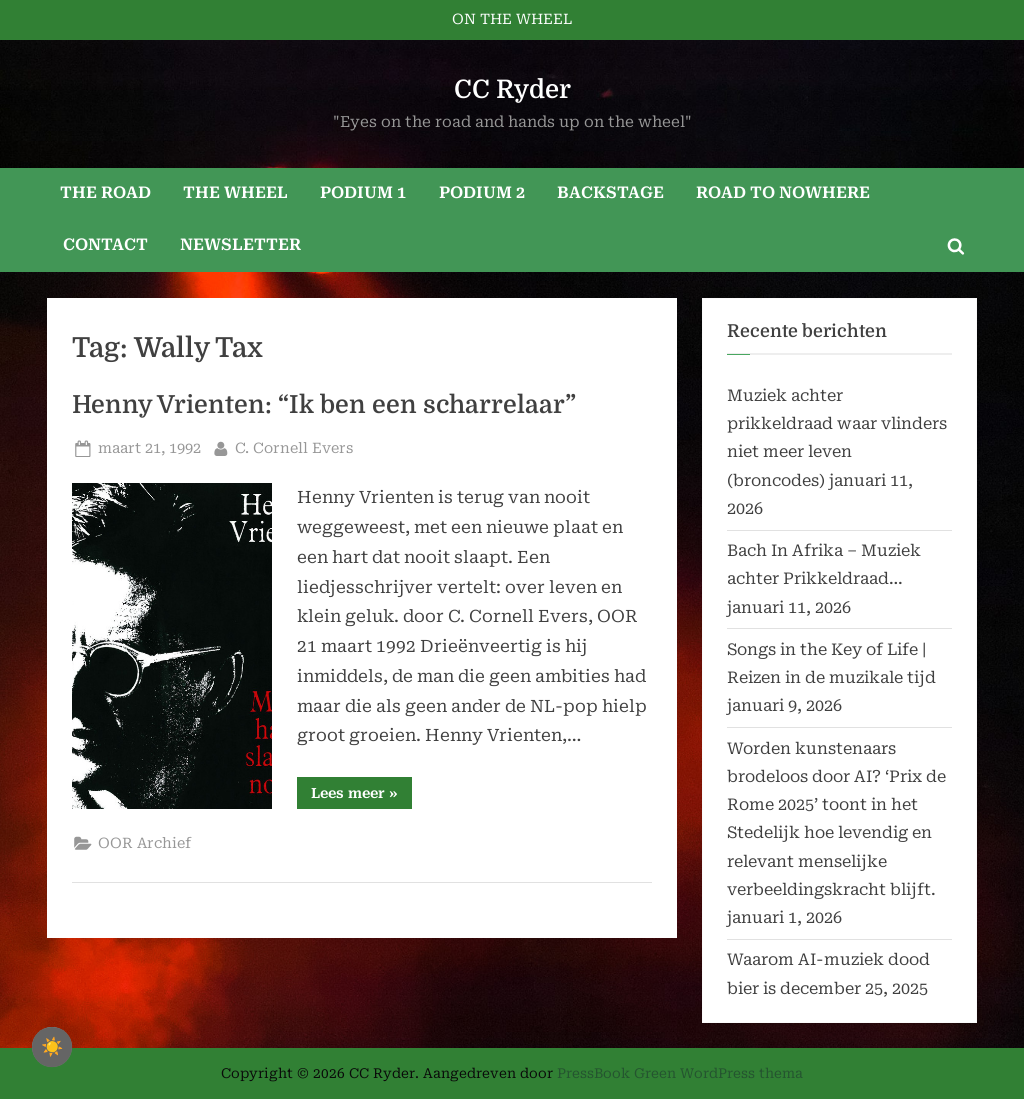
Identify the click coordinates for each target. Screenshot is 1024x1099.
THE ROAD (105, 192)
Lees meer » (361, 796)
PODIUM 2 (482, 192)
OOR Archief (144, 843)
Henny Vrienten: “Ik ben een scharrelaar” (324, 405)
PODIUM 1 (363, 192)
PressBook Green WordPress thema (680, 1073)
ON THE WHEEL (512, 19)
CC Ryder (512, 89)
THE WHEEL (235, 192)
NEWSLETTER (240, 244)
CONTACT (105, 244)
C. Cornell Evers (294, 446)
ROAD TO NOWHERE (783, 192)
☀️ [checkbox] (52, 1047)
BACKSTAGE (610, 192)
